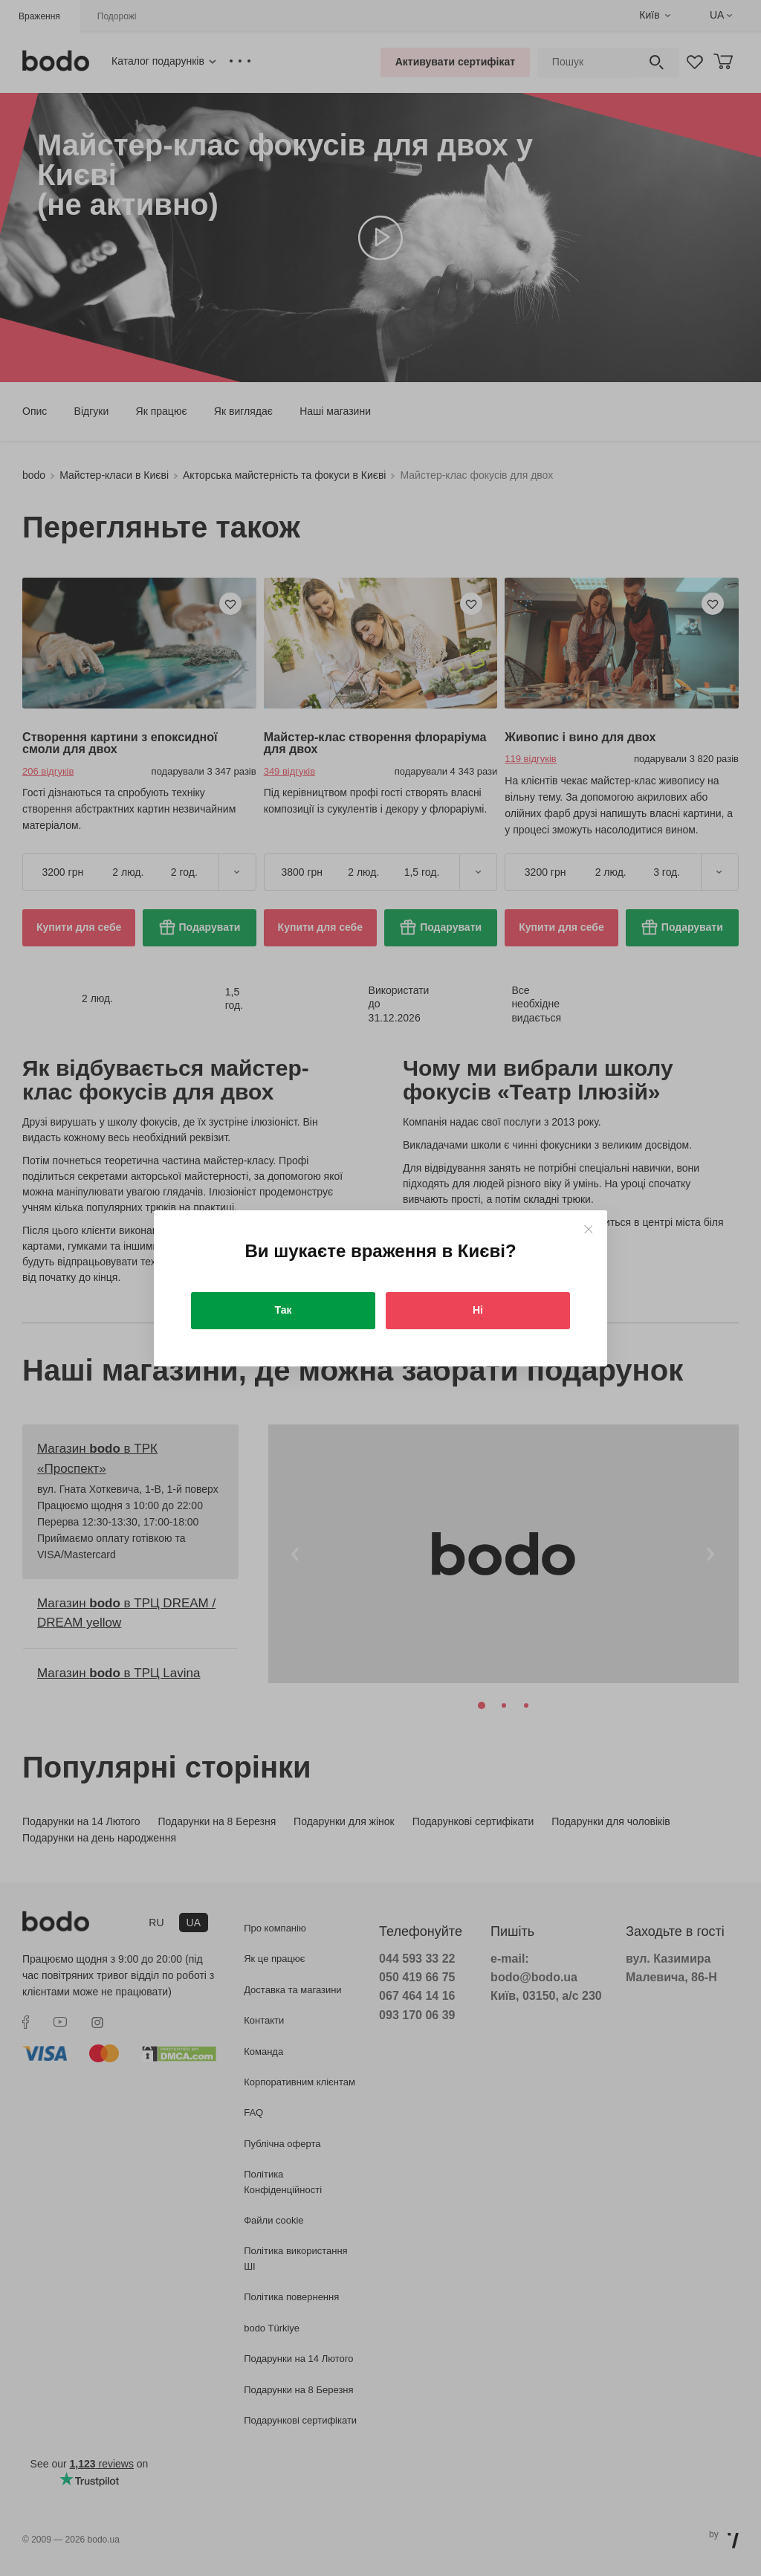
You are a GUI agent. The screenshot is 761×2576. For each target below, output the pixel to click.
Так (283, 1310)
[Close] (588, 1229)
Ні (478, 1310)
